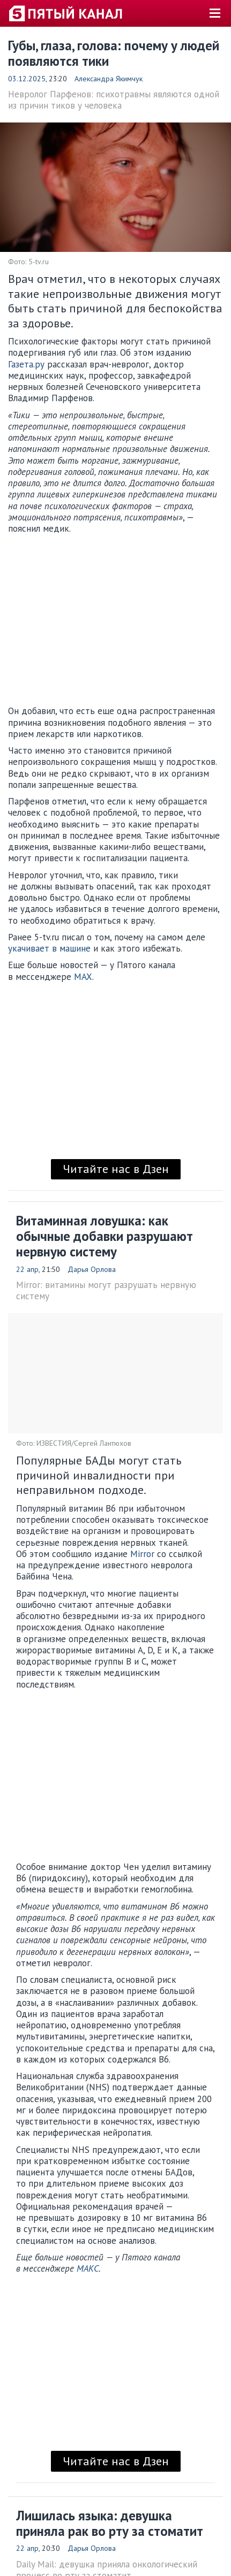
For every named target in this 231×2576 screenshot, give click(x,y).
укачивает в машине (49, 948)
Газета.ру (26, 364)
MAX (83, 977)
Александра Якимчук (108, 78)
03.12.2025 (27, 78)
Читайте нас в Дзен (116, 1168)
